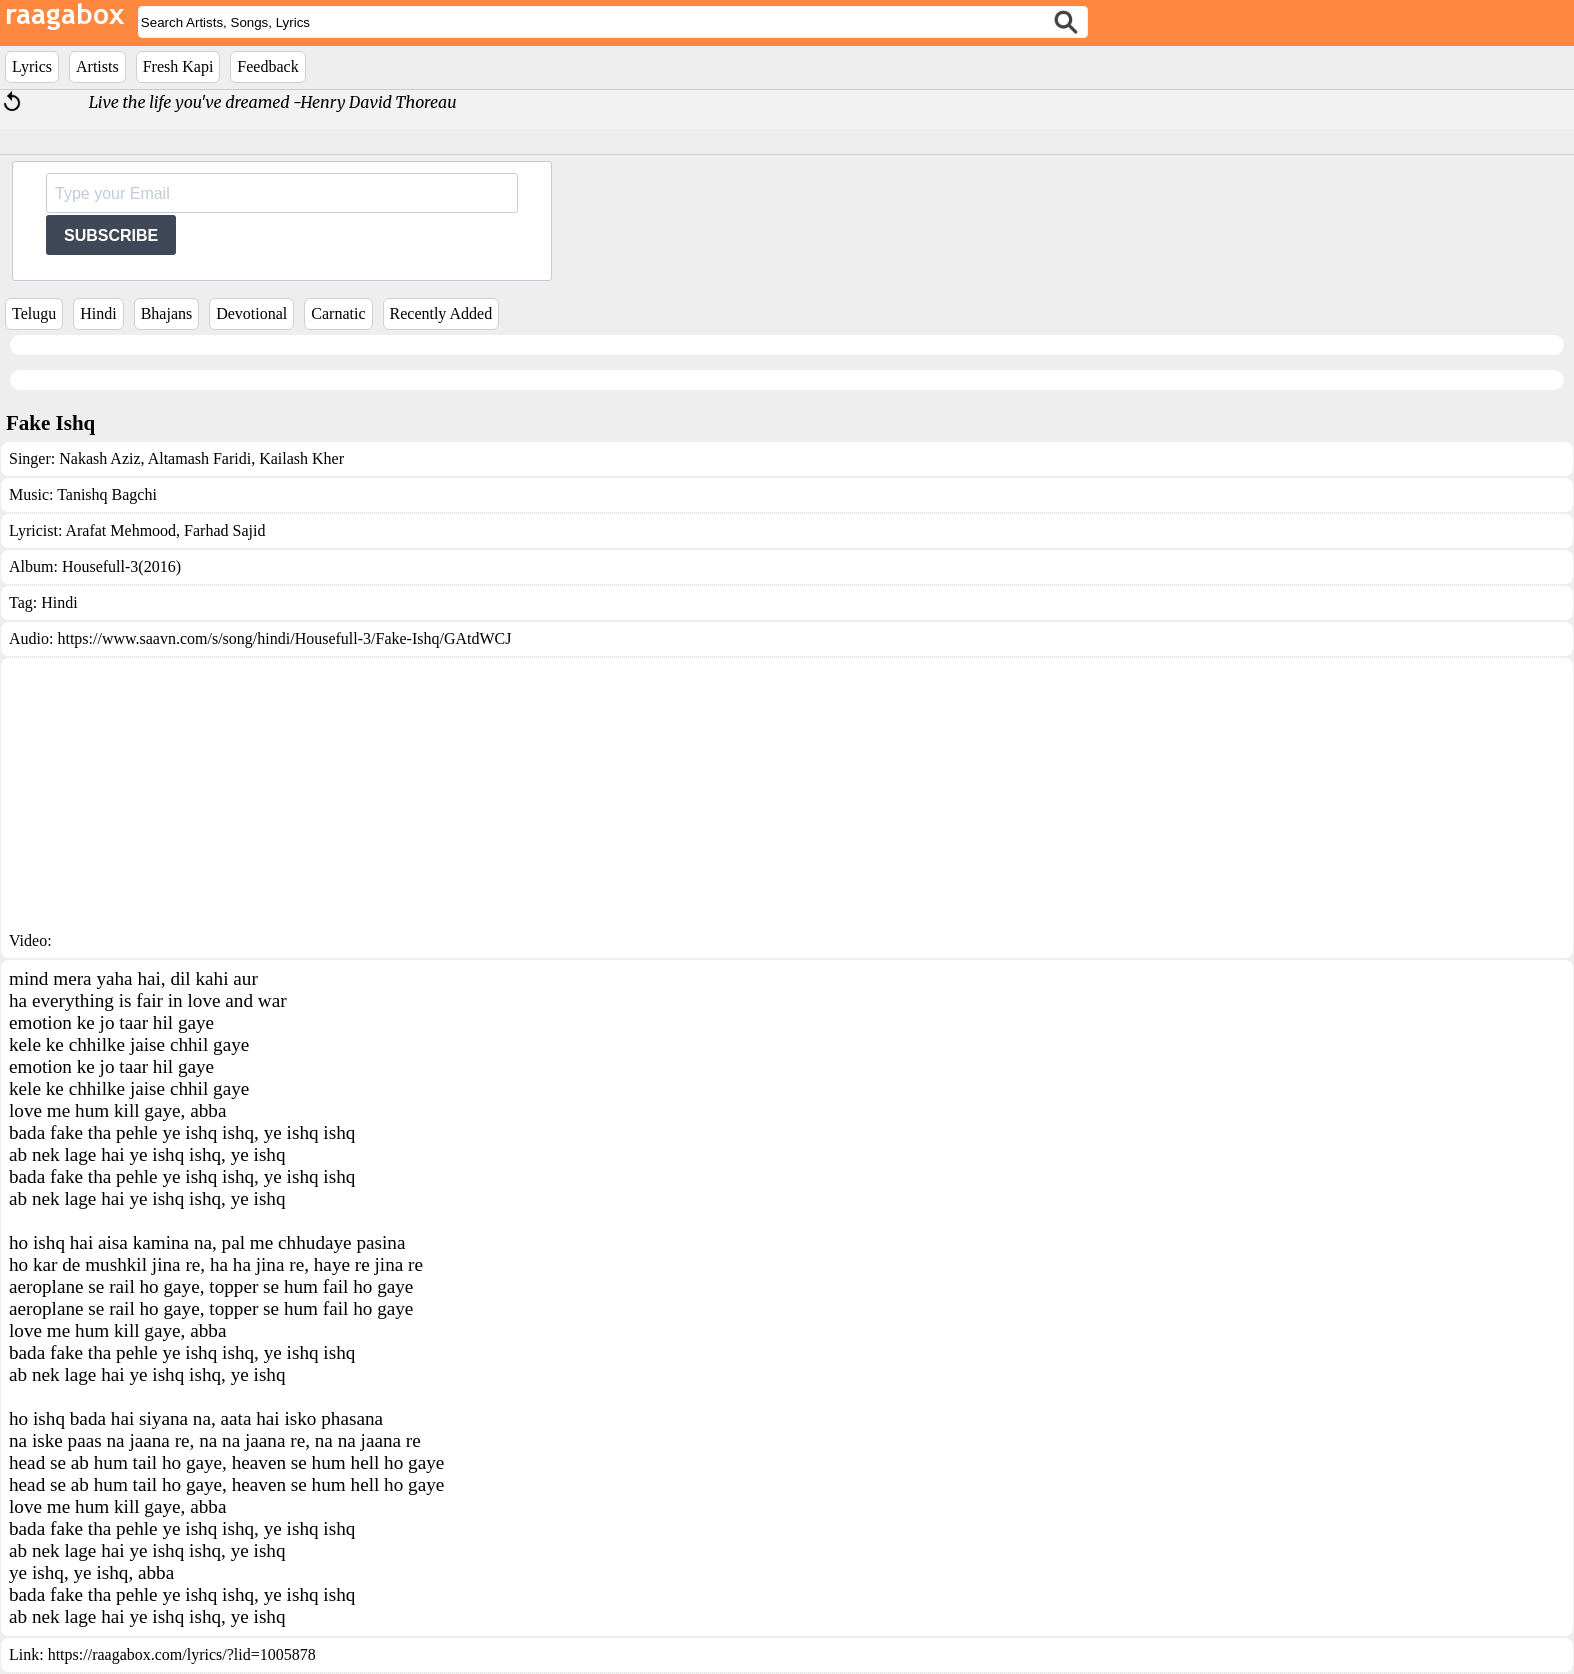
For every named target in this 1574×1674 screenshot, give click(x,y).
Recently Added (441, 313)
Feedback (267, 66)
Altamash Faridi (198, 458)
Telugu (34, 313)
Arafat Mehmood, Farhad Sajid (165, 530)
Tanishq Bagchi (107, 494)
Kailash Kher (299, 458)
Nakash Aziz (99, 458)
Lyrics (32, 66)
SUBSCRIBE (111, 235)
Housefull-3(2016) (121, 566)
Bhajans (167, 313)
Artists (97, 66)
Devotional (251, 313)
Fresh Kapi (178, 66)
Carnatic (338, 313)
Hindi (98, 313)
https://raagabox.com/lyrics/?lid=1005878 (182, 1654)
